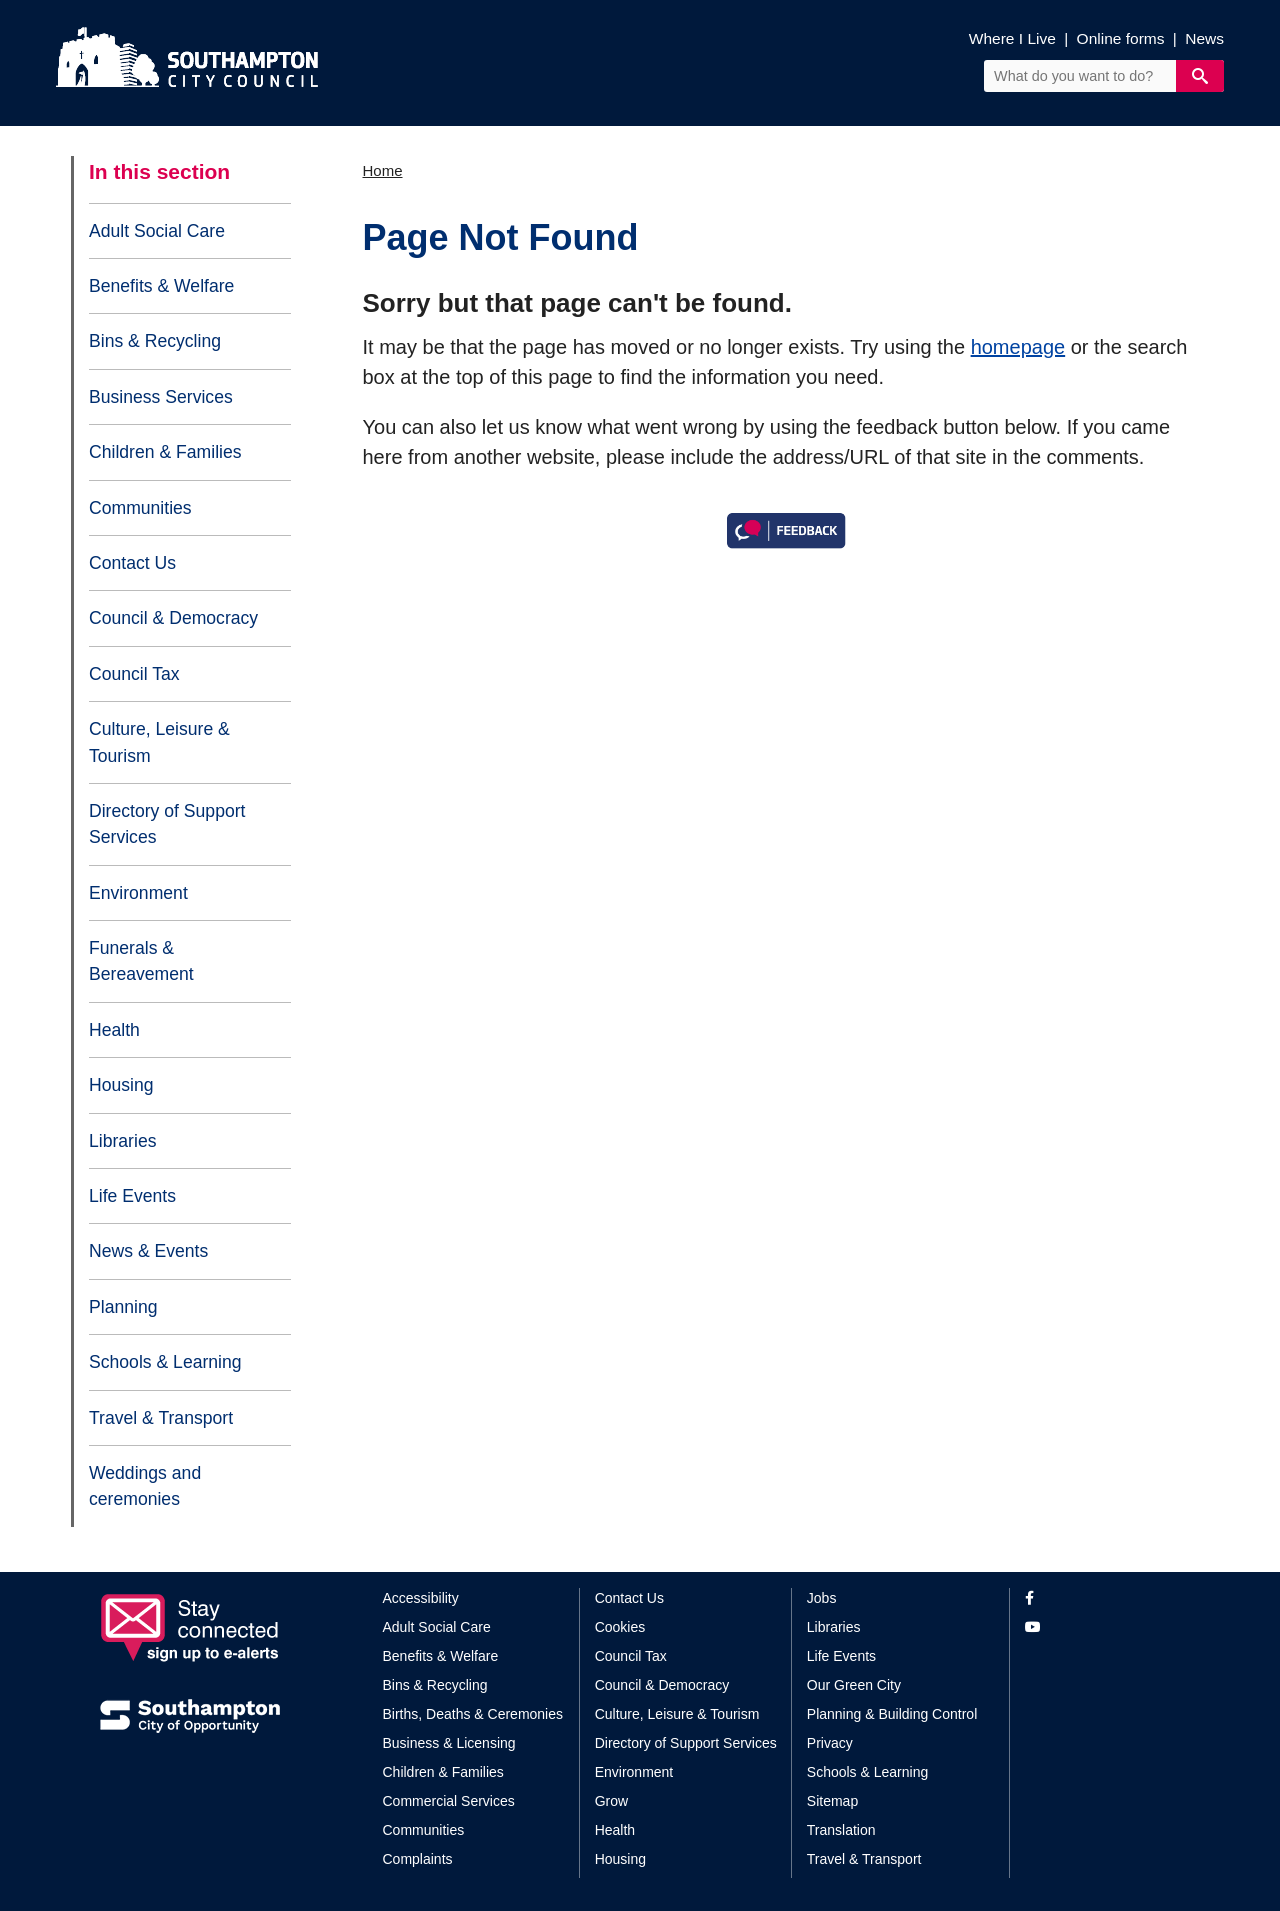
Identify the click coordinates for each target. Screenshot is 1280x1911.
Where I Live (1012, 38)
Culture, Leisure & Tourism (159, 742)
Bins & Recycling (155, 341)
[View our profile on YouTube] (1102, 1627)
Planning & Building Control (892, 1714)
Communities (140, 508)
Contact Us (132, 563)
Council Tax (134, 674)
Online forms (1121, 38)
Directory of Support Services (167, 824)
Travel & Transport (161, 1418)
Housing (121, 1085)
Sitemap (832, 1801)
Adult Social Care (157, 231)
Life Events (132, 1196)
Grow (611, 1801)
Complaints (418, 1859)
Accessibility (421, 1598)
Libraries (122, 1141)
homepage (1018, 347)
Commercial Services (449, 1801)
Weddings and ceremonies (145, 1486)
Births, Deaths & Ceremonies (473, 1714)
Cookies (620, 1627)
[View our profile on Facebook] (1102, 1598)
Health (114, 1030)
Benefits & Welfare (161, 286)
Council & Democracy (173, 618)
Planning (123, 1307)
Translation (841, 1830)
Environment (138, 893)
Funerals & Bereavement (141, 961)
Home (383, 170)
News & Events (148, 1251)
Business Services (161, 397)
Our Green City (854, 1685)
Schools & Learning (165, 1362)
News (1204, 38)
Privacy (830, 1743)
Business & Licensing (449, 1743)
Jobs (822, 1598)
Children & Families (165, 452)
